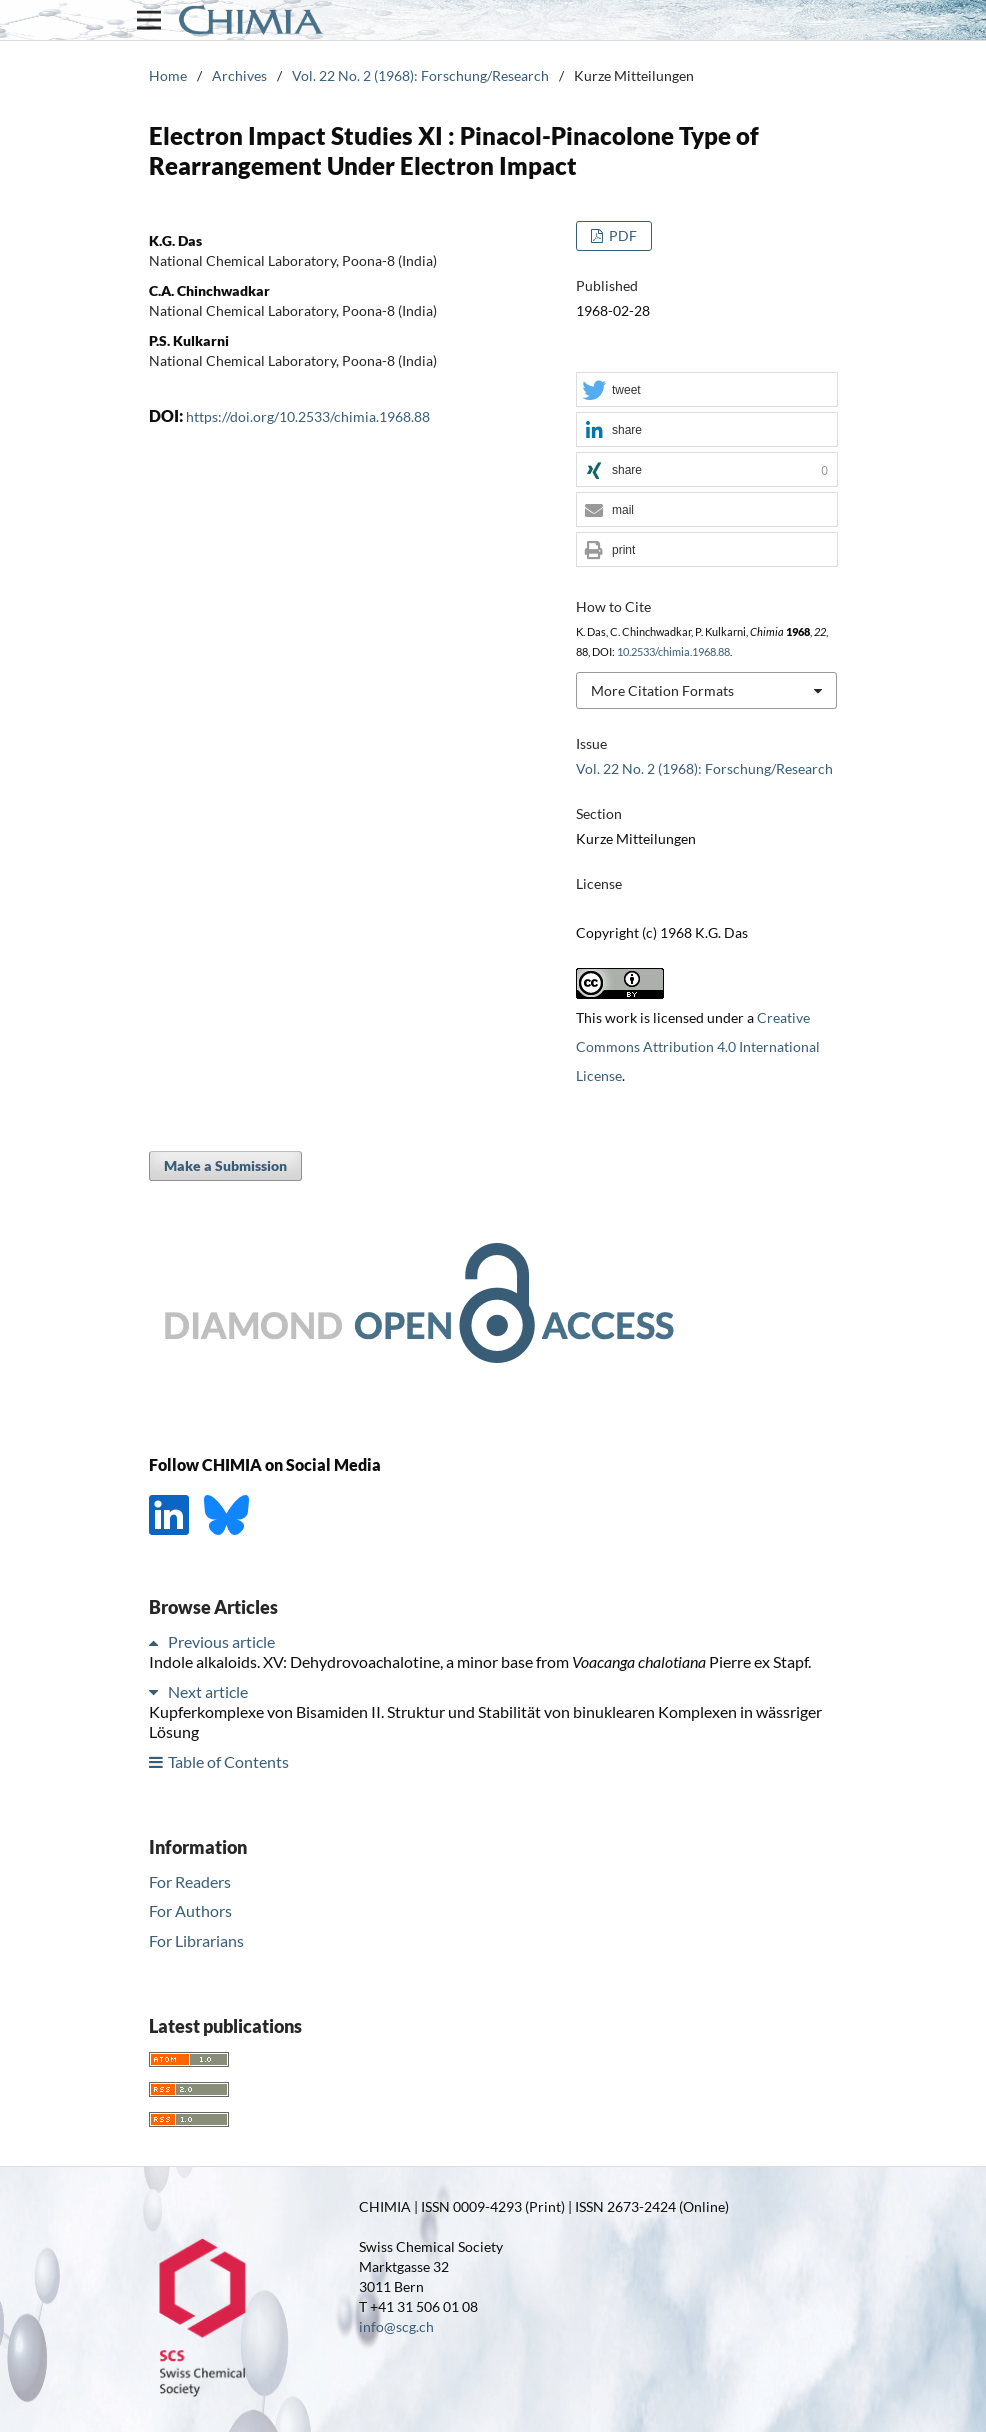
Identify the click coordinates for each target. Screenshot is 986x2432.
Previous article (221, 1641)
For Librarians (196, 1940)
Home (168, 75)
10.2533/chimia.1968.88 (673, 652)
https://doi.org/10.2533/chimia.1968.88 (308, 416)
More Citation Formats (662, 690)
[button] (707, 390)
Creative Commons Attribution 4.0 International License (698, 1046)
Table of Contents (228, 1761)
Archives (239, 75)
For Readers (190, 1881)
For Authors (190, 1910)
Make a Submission (225, 1165)
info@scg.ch (396, 2326)
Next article (208, 1691)
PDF (621, 235)
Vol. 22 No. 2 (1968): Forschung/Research (420, 75)
